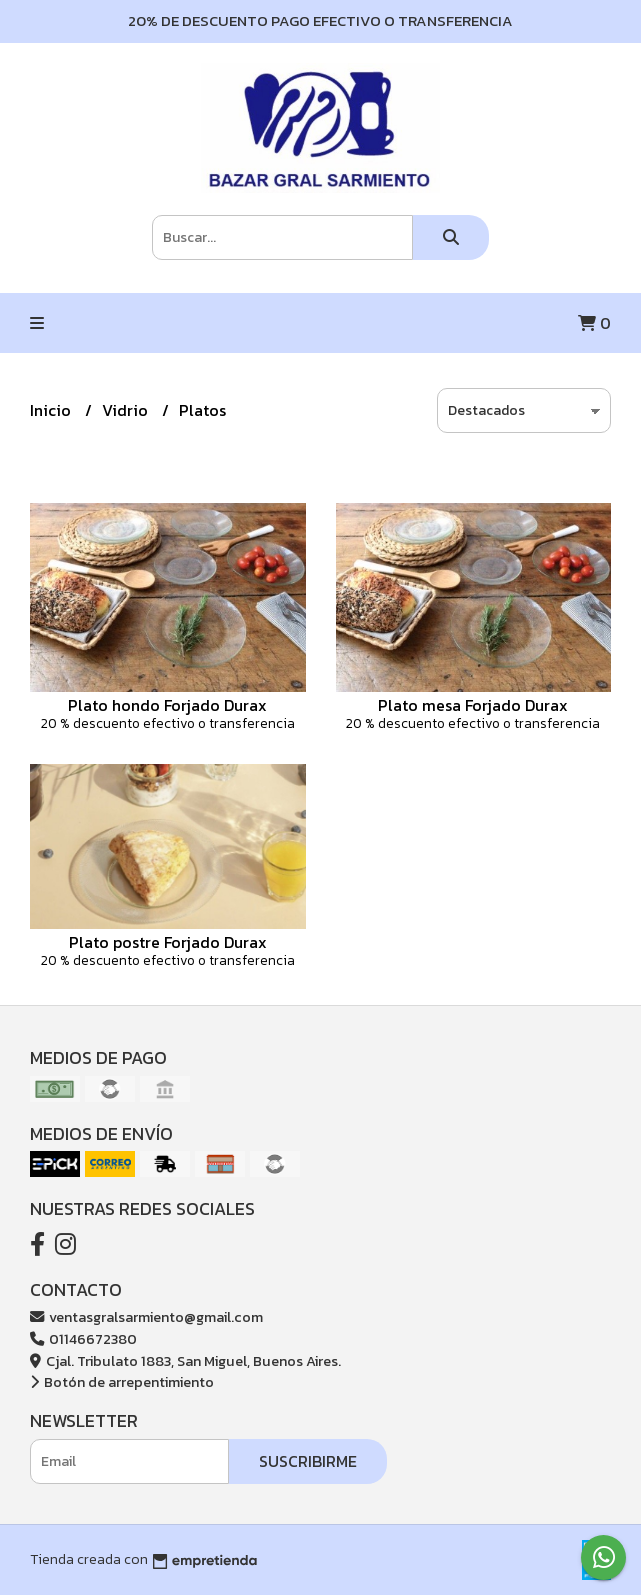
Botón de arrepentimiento (122, 1382)
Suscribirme (308, 1461)
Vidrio (127, 410)
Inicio (52, 410)
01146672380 (83, 1339)
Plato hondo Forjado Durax (167, 705)
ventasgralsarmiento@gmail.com (146, 1317)
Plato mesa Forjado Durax (473, 705)
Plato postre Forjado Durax (168, 942)
